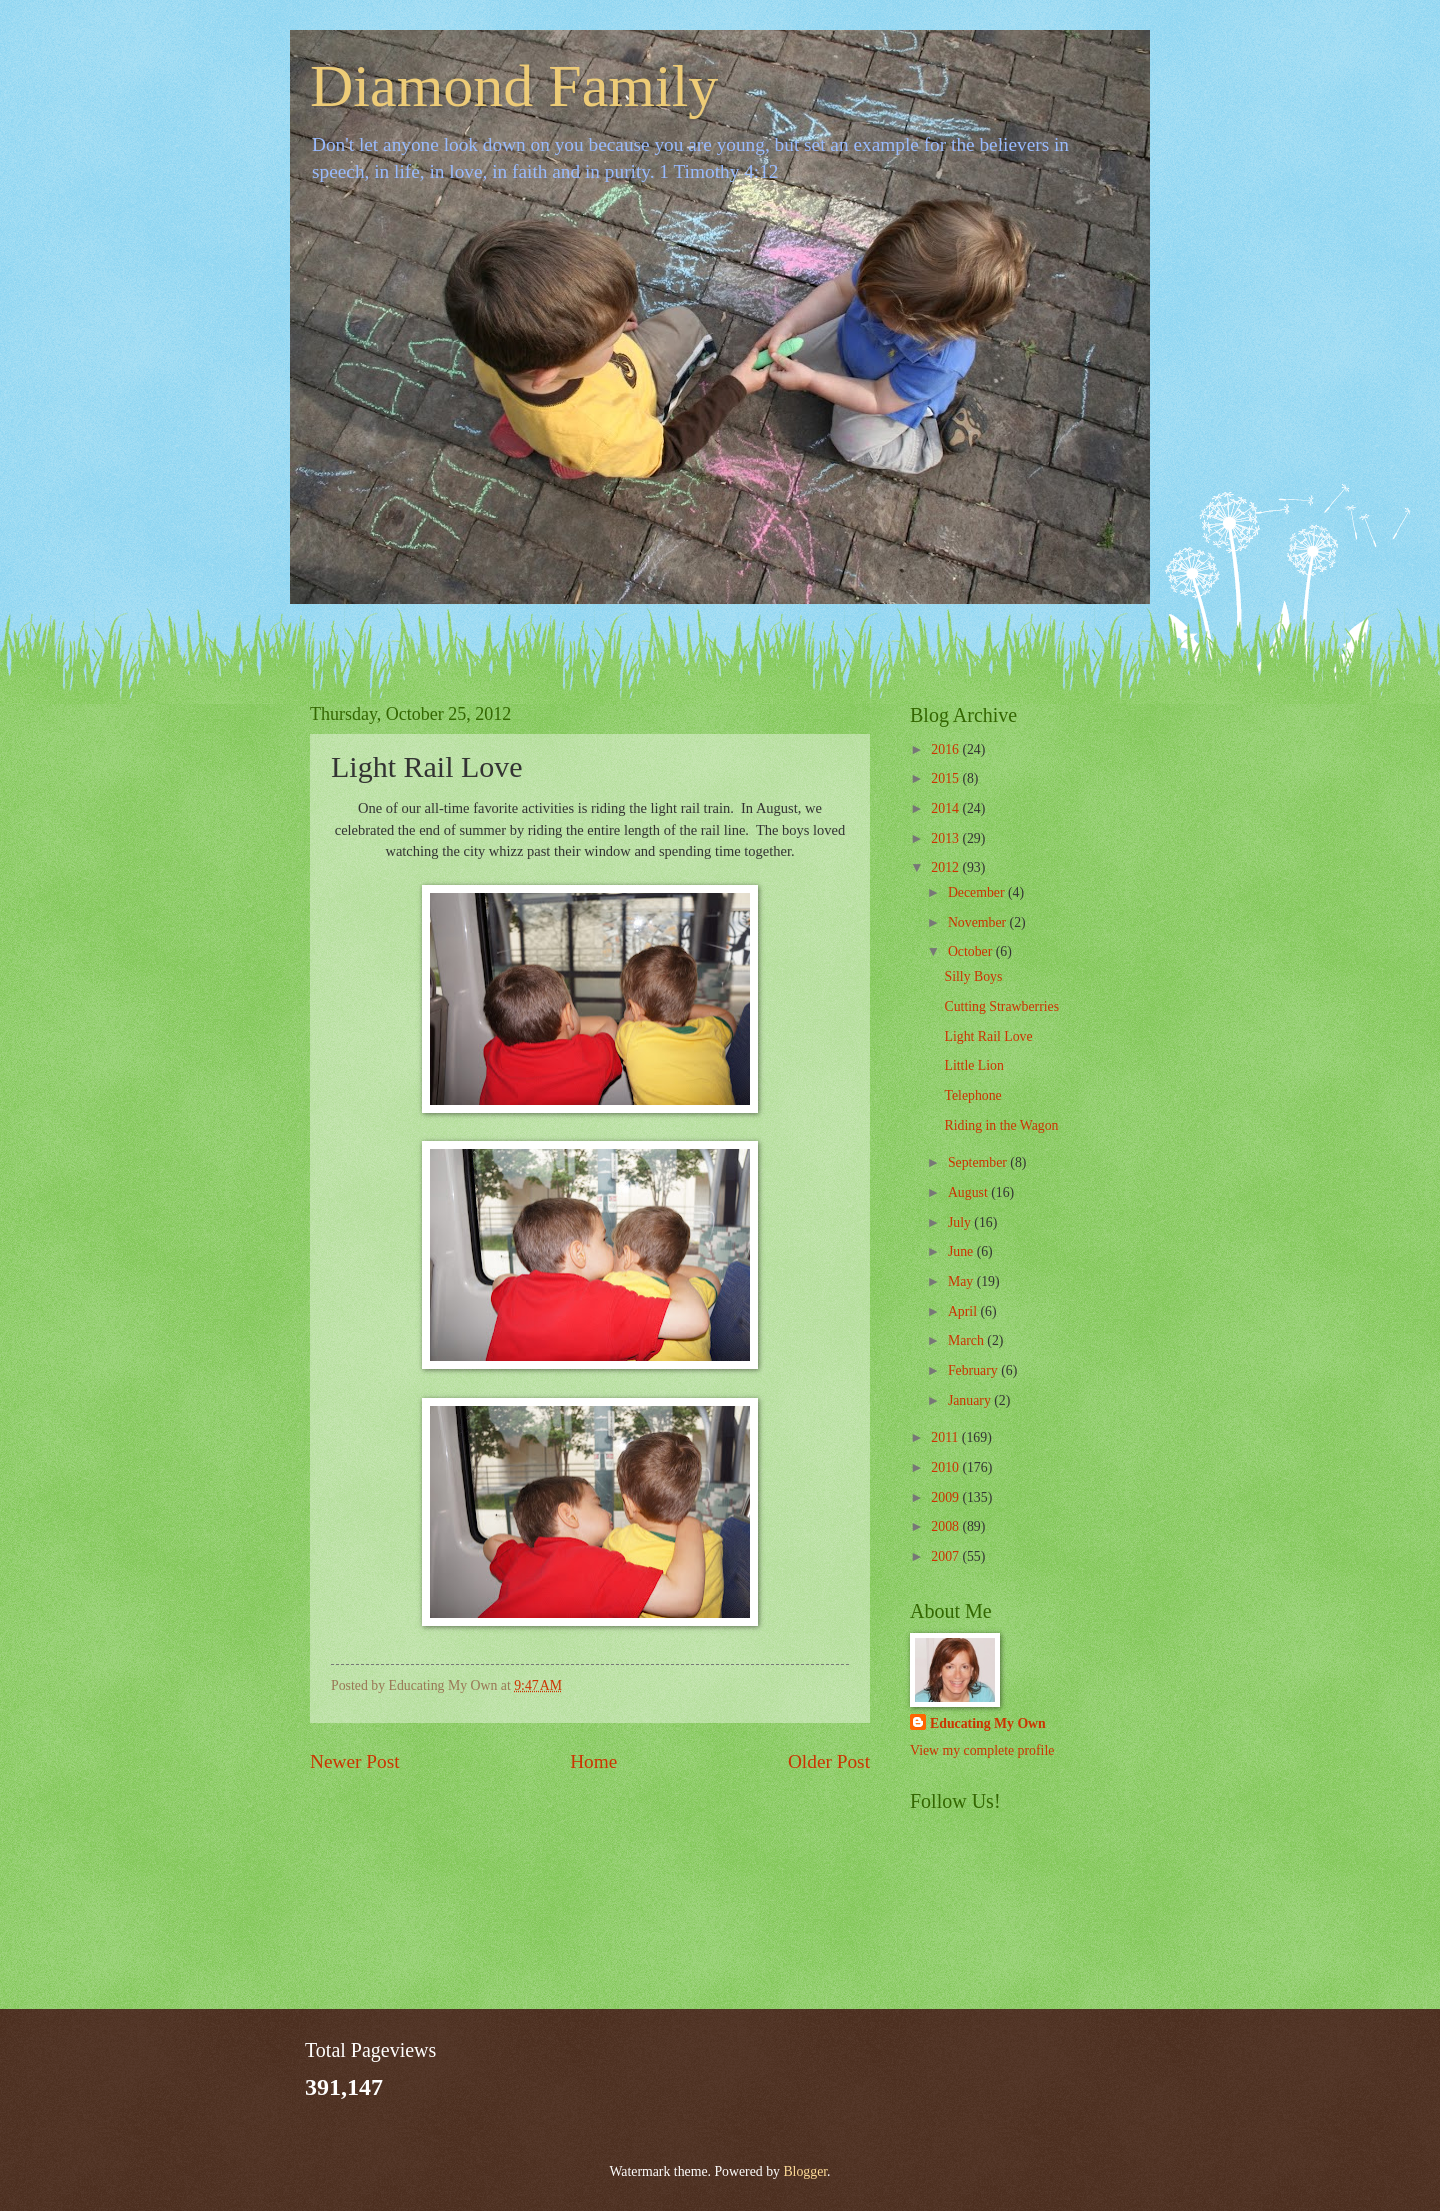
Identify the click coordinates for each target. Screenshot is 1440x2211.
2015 (946, 778)
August (969, 1192)
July (961, 1222)
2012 (946, 867)
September (979, 1162)
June (962, 1251)
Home (593, 1761)
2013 (946, 838)
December (978, 892)
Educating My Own (988, 1723)
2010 (946, 1467)
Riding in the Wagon (1001, 1125)
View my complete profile (982, 1750)
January (971, 1400)
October (972, 951)
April (964, 1311)
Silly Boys (973, 976)
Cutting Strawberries (1001, 1006)
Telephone (972, 1095)
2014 (946, 808)
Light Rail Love (988, 1036)
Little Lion (973, 1065)
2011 (946, 1437)
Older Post (829, 1761)
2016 (946, 749)
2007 (946, 1556)
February (974, 1370)
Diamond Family (514, 86)
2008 (946, 1526)
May (962, 1281)
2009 (946, 1497)
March (967, 1340)
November (979, 922)
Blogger (805, 2171)
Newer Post (355, 1761)
